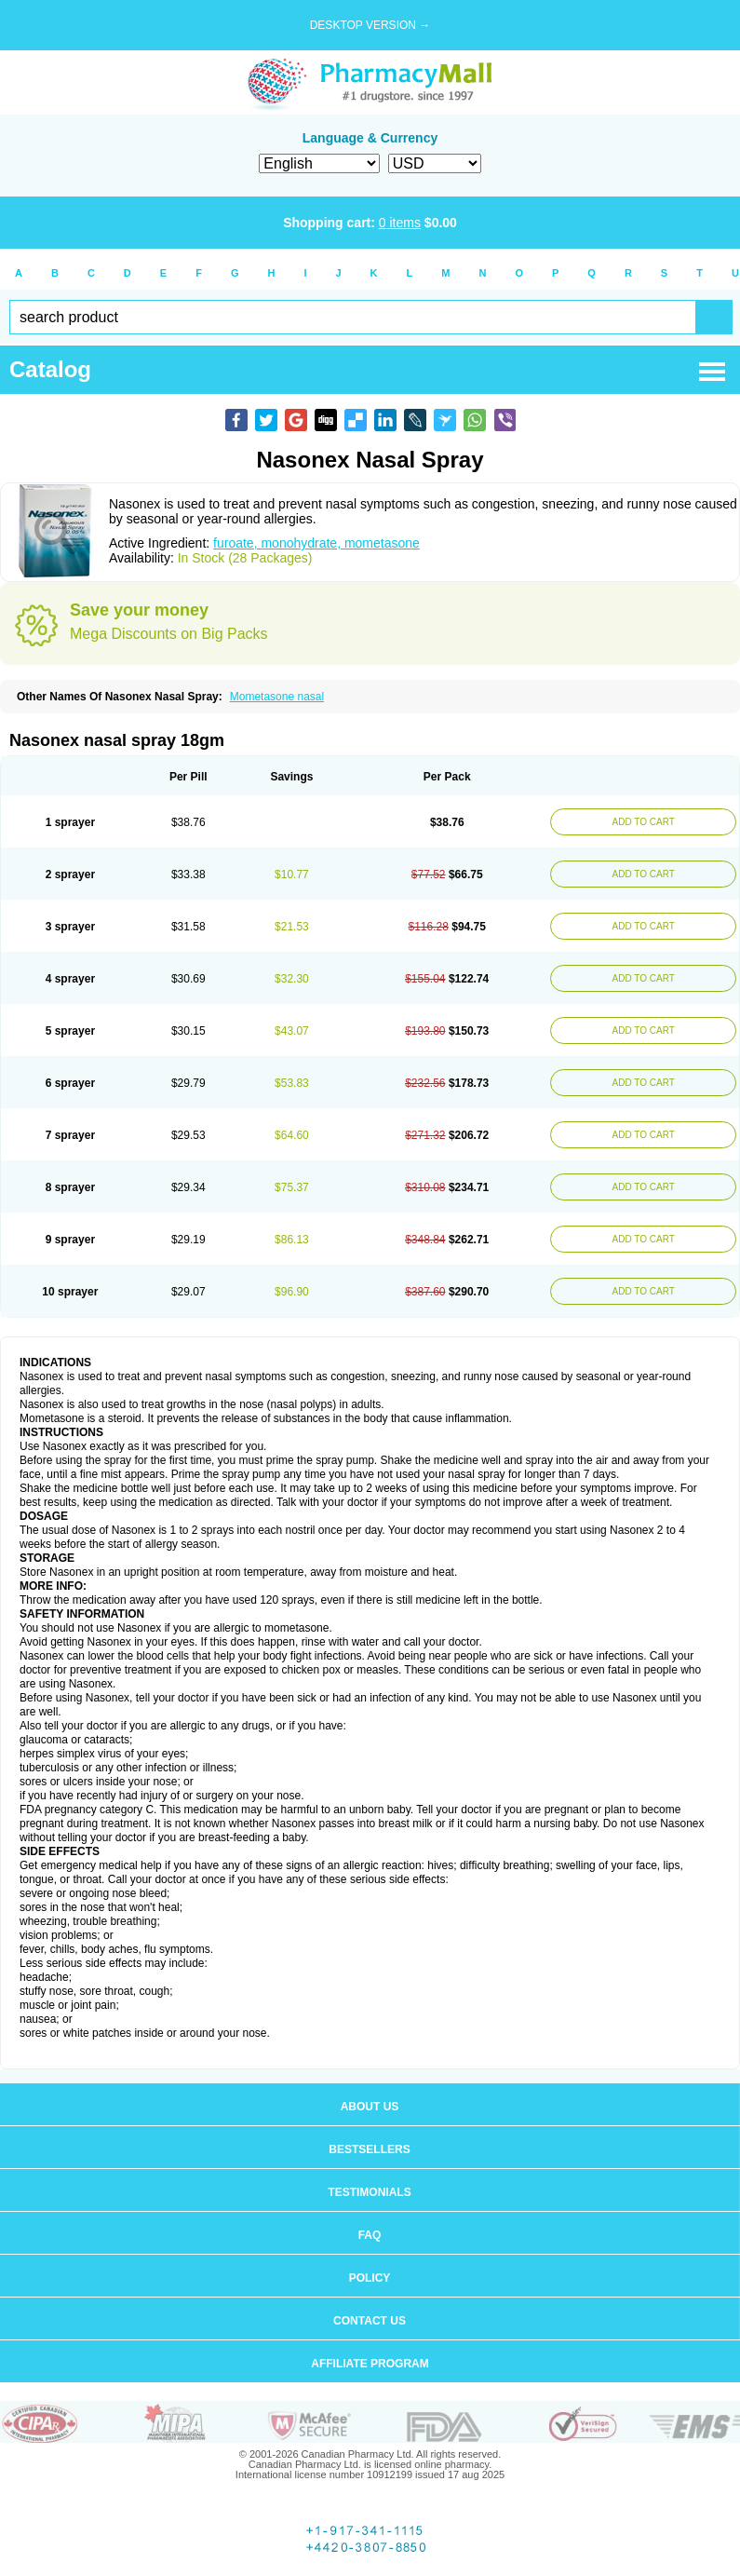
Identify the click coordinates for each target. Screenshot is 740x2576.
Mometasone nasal (277, 696)
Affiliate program (369, 2363)
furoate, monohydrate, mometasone (316, 543)
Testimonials (369, 2192)
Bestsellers (369, 2149)
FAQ (370, 2235)
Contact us (369, 2320)
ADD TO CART (643, 822)
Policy (370, 2278)
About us (370, 2106)
